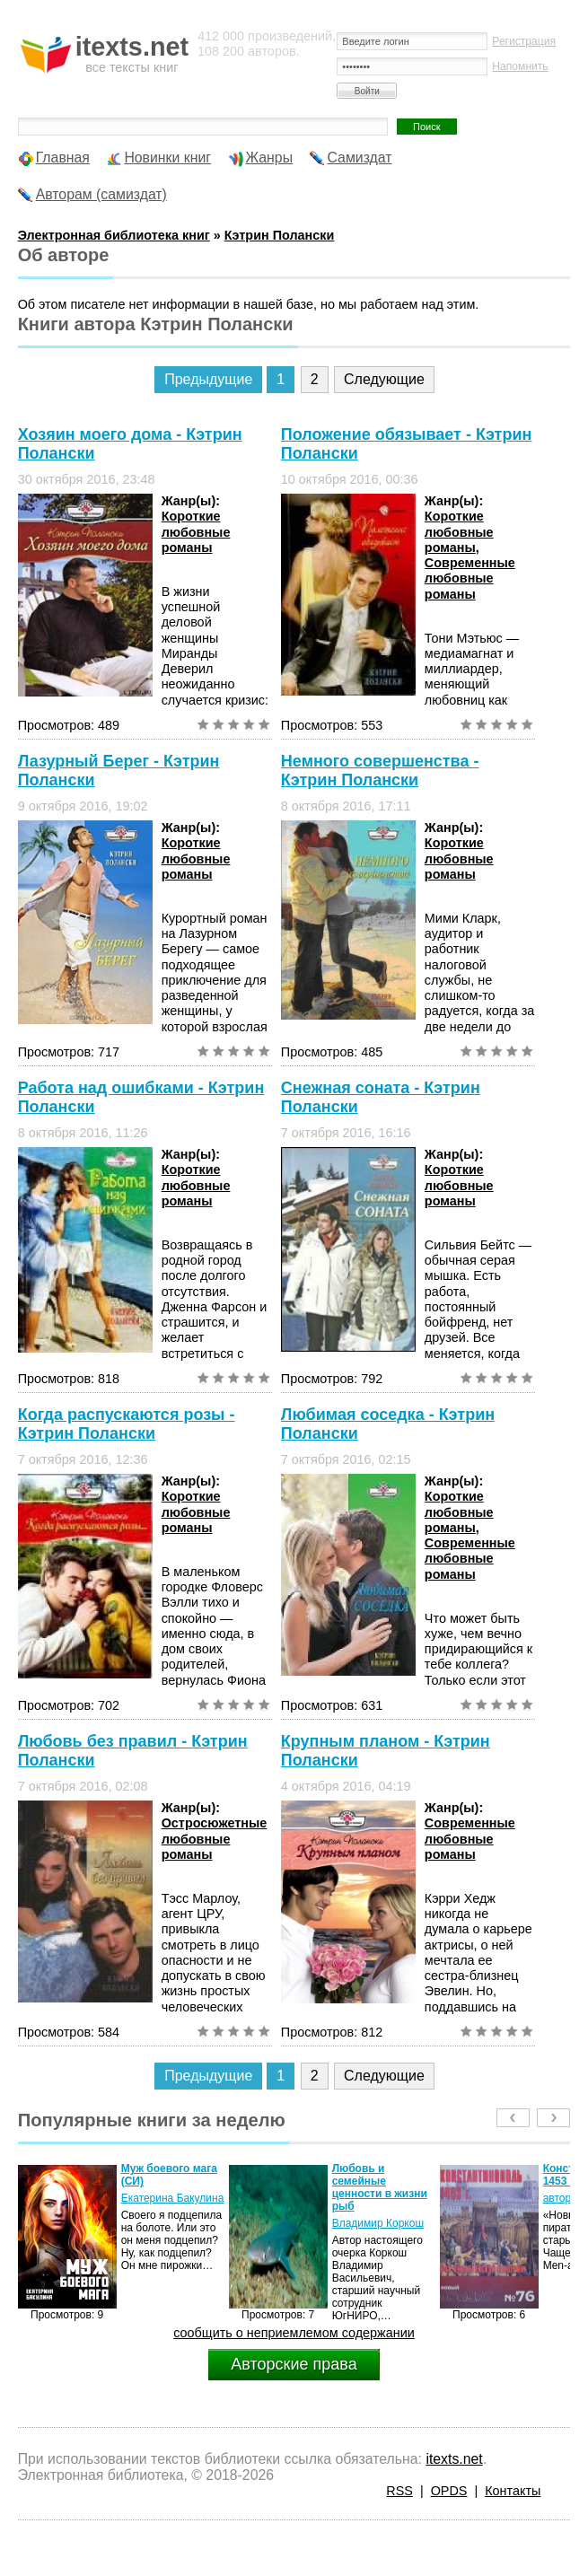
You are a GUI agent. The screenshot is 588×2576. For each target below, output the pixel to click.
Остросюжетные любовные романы (215, 1839)
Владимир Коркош (378, 2223)
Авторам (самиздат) (101, 194)
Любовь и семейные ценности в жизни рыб (379, 2187)
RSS (399, 2491)
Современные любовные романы (470, 578)
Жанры (270, 157)
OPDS (449, 2491)
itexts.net (454, 2458)
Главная (63, 157)
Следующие (384, 379)
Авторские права (293, 2364)
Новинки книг (167, 157)
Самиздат (360, 157)
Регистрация (524, 41)
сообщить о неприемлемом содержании (294, 2333)
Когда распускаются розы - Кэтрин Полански (126, 1424)
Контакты (512, 2491)
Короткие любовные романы (196, 532)
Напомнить (520, 66)
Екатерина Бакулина (172, 2198)
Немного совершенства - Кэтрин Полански (380, 770)
